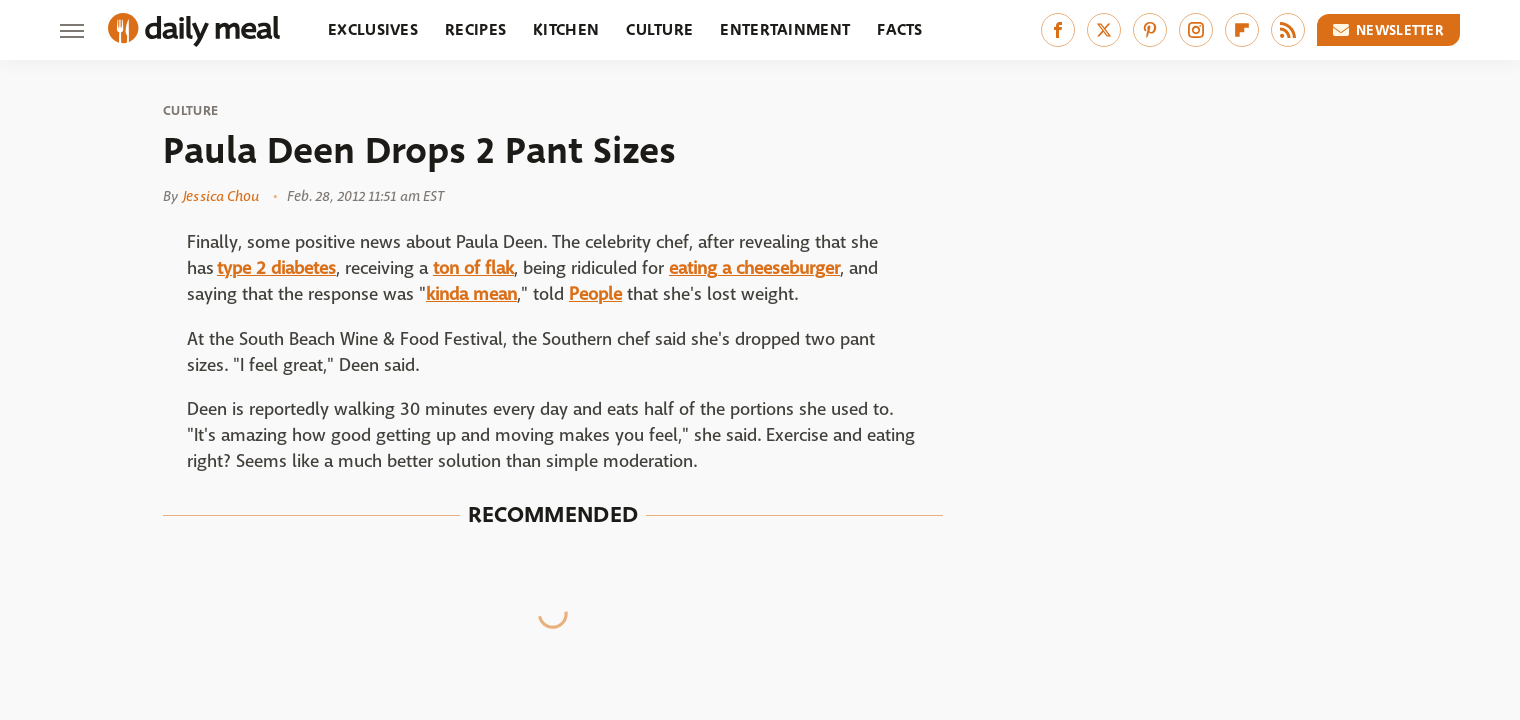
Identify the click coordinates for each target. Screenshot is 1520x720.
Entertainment (785, 29)
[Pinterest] (1150, 30)
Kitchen (566, 29)
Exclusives (373, 29)
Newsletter (1389, 30)
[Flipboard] (1242, 30)
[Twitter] (1104, 30)
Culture (659, 29)
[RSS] (1288, 30)
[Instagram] (1196, 30)
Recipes (475, 29)
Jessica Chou (221, 196)
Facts (900, 29)
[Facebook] (1058, 30)
